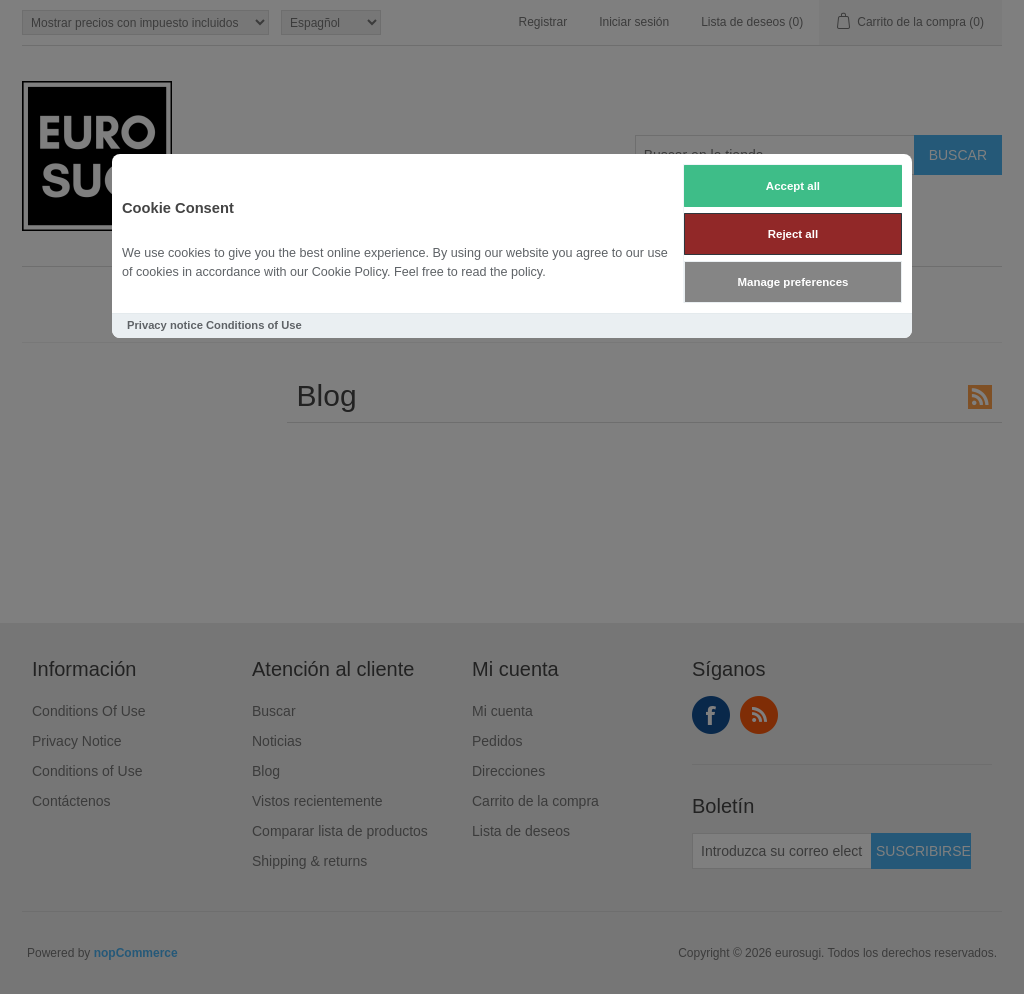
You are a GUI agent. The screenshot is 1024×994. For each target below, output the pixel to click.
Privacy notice (165, 325)
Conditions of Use (254, 325)
